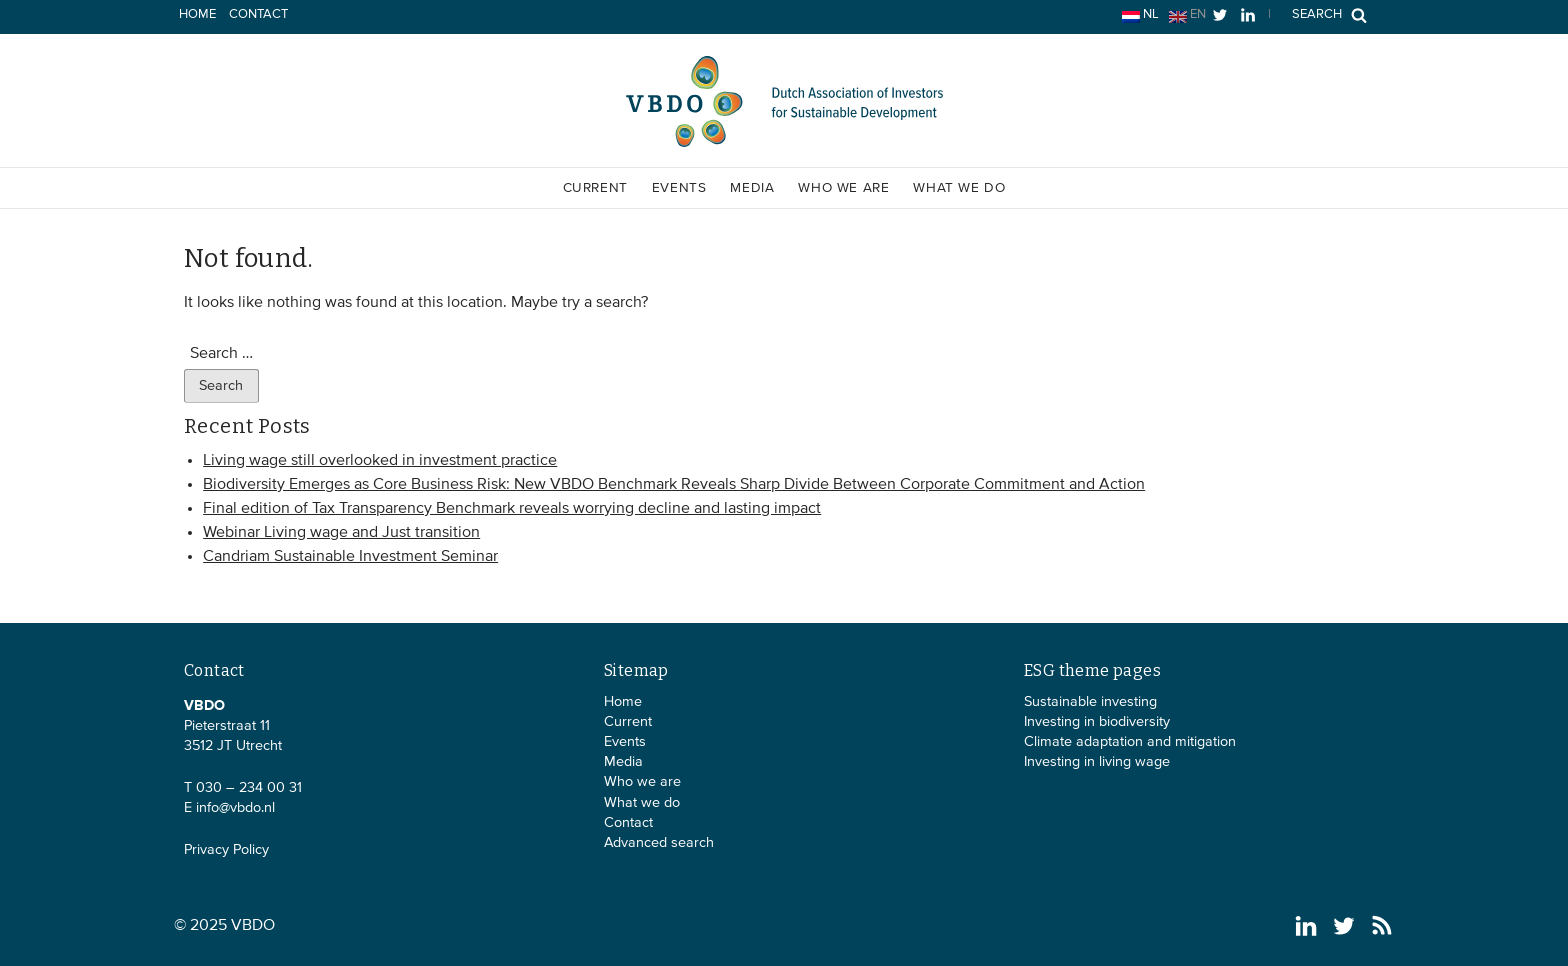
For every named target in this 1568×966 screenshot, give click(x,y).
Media (752, 188)
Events (679, 188)
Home (197, 14)
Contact (258, 14)
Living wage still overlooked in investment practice (380, 461)
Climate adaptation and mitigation (1130, 742)
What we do (959, 188)
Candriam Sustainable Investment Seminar (350, 557)
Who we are (843, 188)
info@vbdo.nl (235, 808)
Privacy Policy (226, 850)
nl (1140, 15)
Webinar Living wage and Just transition (341, 533)
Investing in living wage (1097, 762)
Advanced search (659, 843)
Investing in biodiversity (1097, 722)
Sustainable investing (1090, 702)
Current (595, 188)
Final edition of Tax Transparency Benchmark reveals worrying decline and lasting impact (512, 509)
